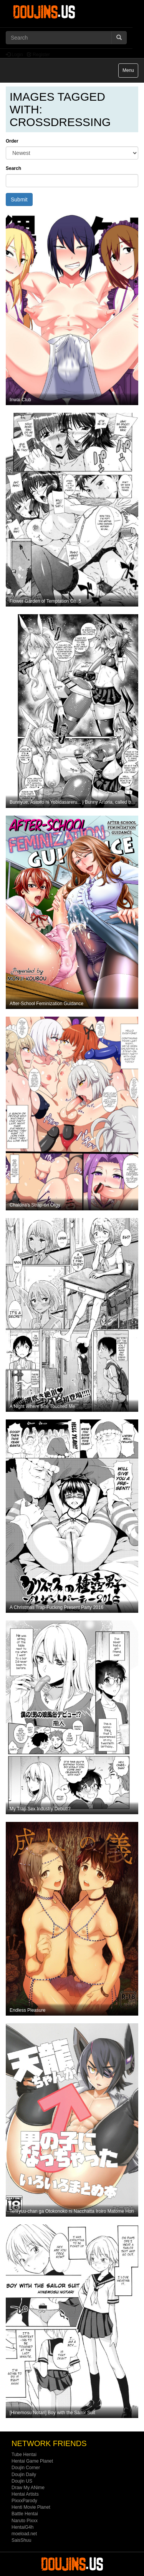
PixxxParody (24, 2500)
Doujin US (22, 2481)
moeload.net (24, 2533)
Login (14, 54)
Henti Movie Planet (31, 2507)
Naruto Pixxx (25, 2520)
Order (12, 141)
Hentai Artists (25, 2494)
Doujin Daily (24, 2474)
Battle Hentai (25, 2513)
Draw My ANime (28, 2487)
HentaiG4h (22, 2527)
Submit (19, 199)
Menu (130, 72)
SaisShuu (21, 2540)
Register (38, 54)
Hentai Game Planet (32, 2461)
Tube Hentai (24, 2454)
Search (13, 168)
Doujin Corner (26, 2467)
